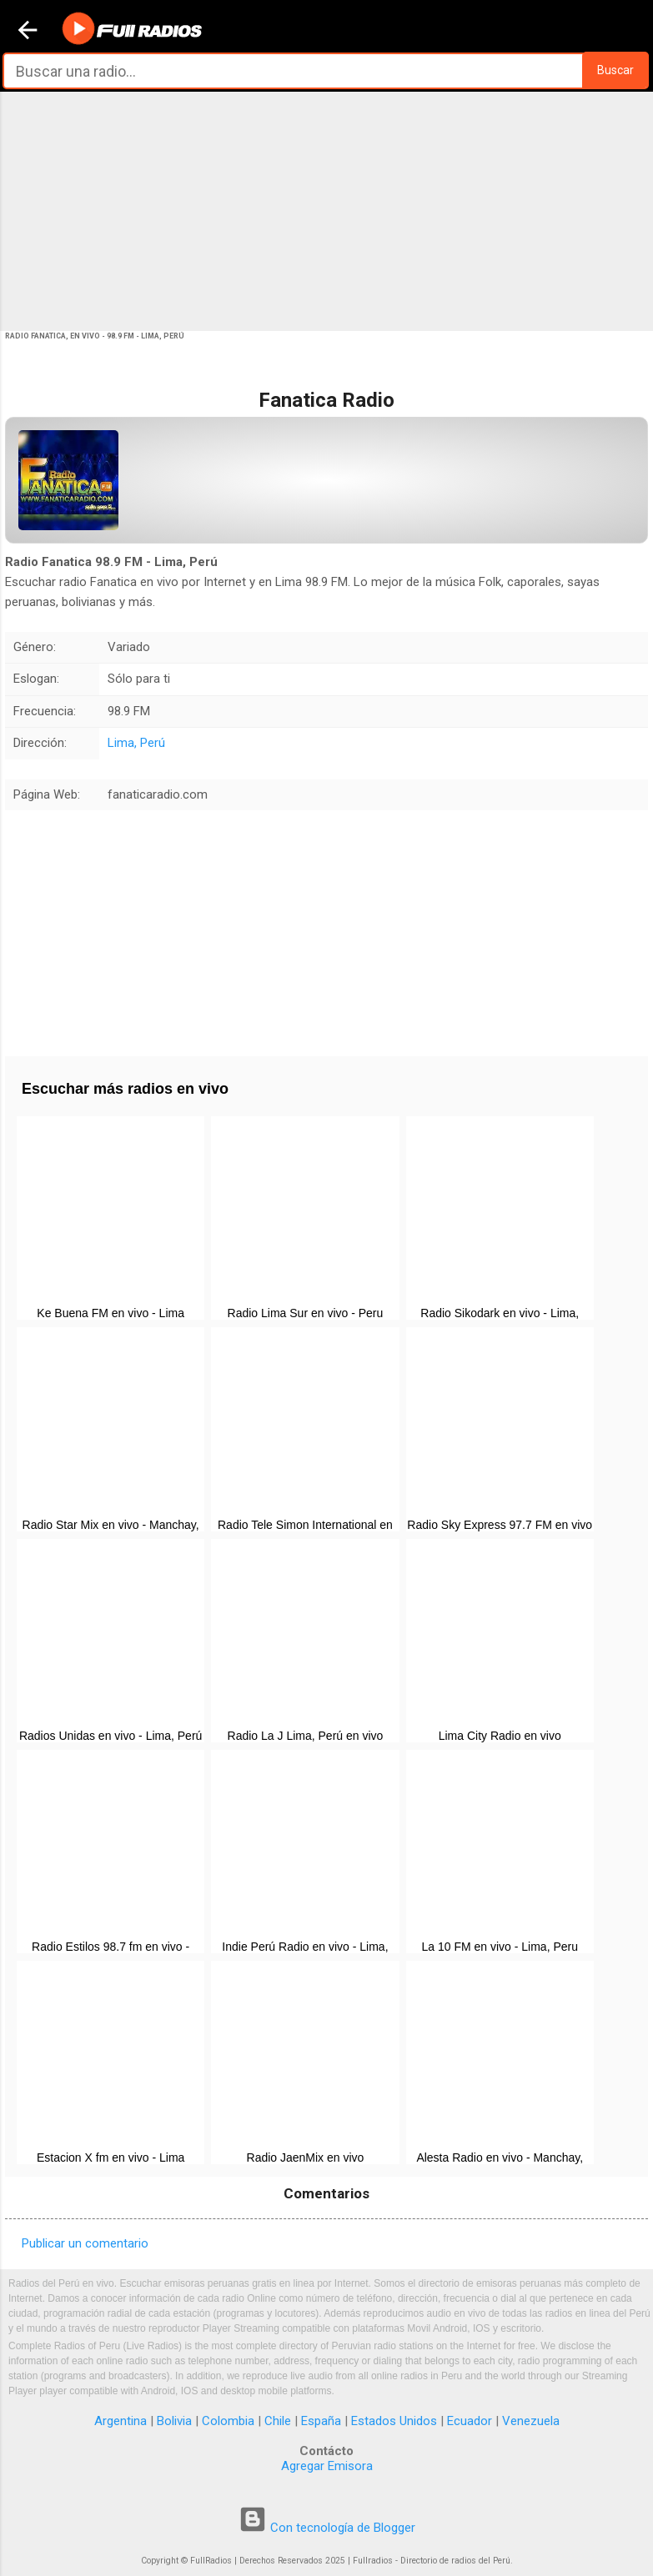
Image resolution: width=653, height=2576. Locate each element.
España (321, 2420)
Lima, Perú (136, 742)
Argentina (120, 2420)
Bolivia (174, 2420)
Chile (277, 2420)
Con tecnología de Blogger (327, 2527)
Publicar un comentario (85, 2243)
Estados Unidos (394, 2420)
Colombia (228, 2420)
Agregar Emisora (327, 2465)
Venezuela (531, 2420)
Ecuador (469, 2420)
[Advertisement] (326, 210)
